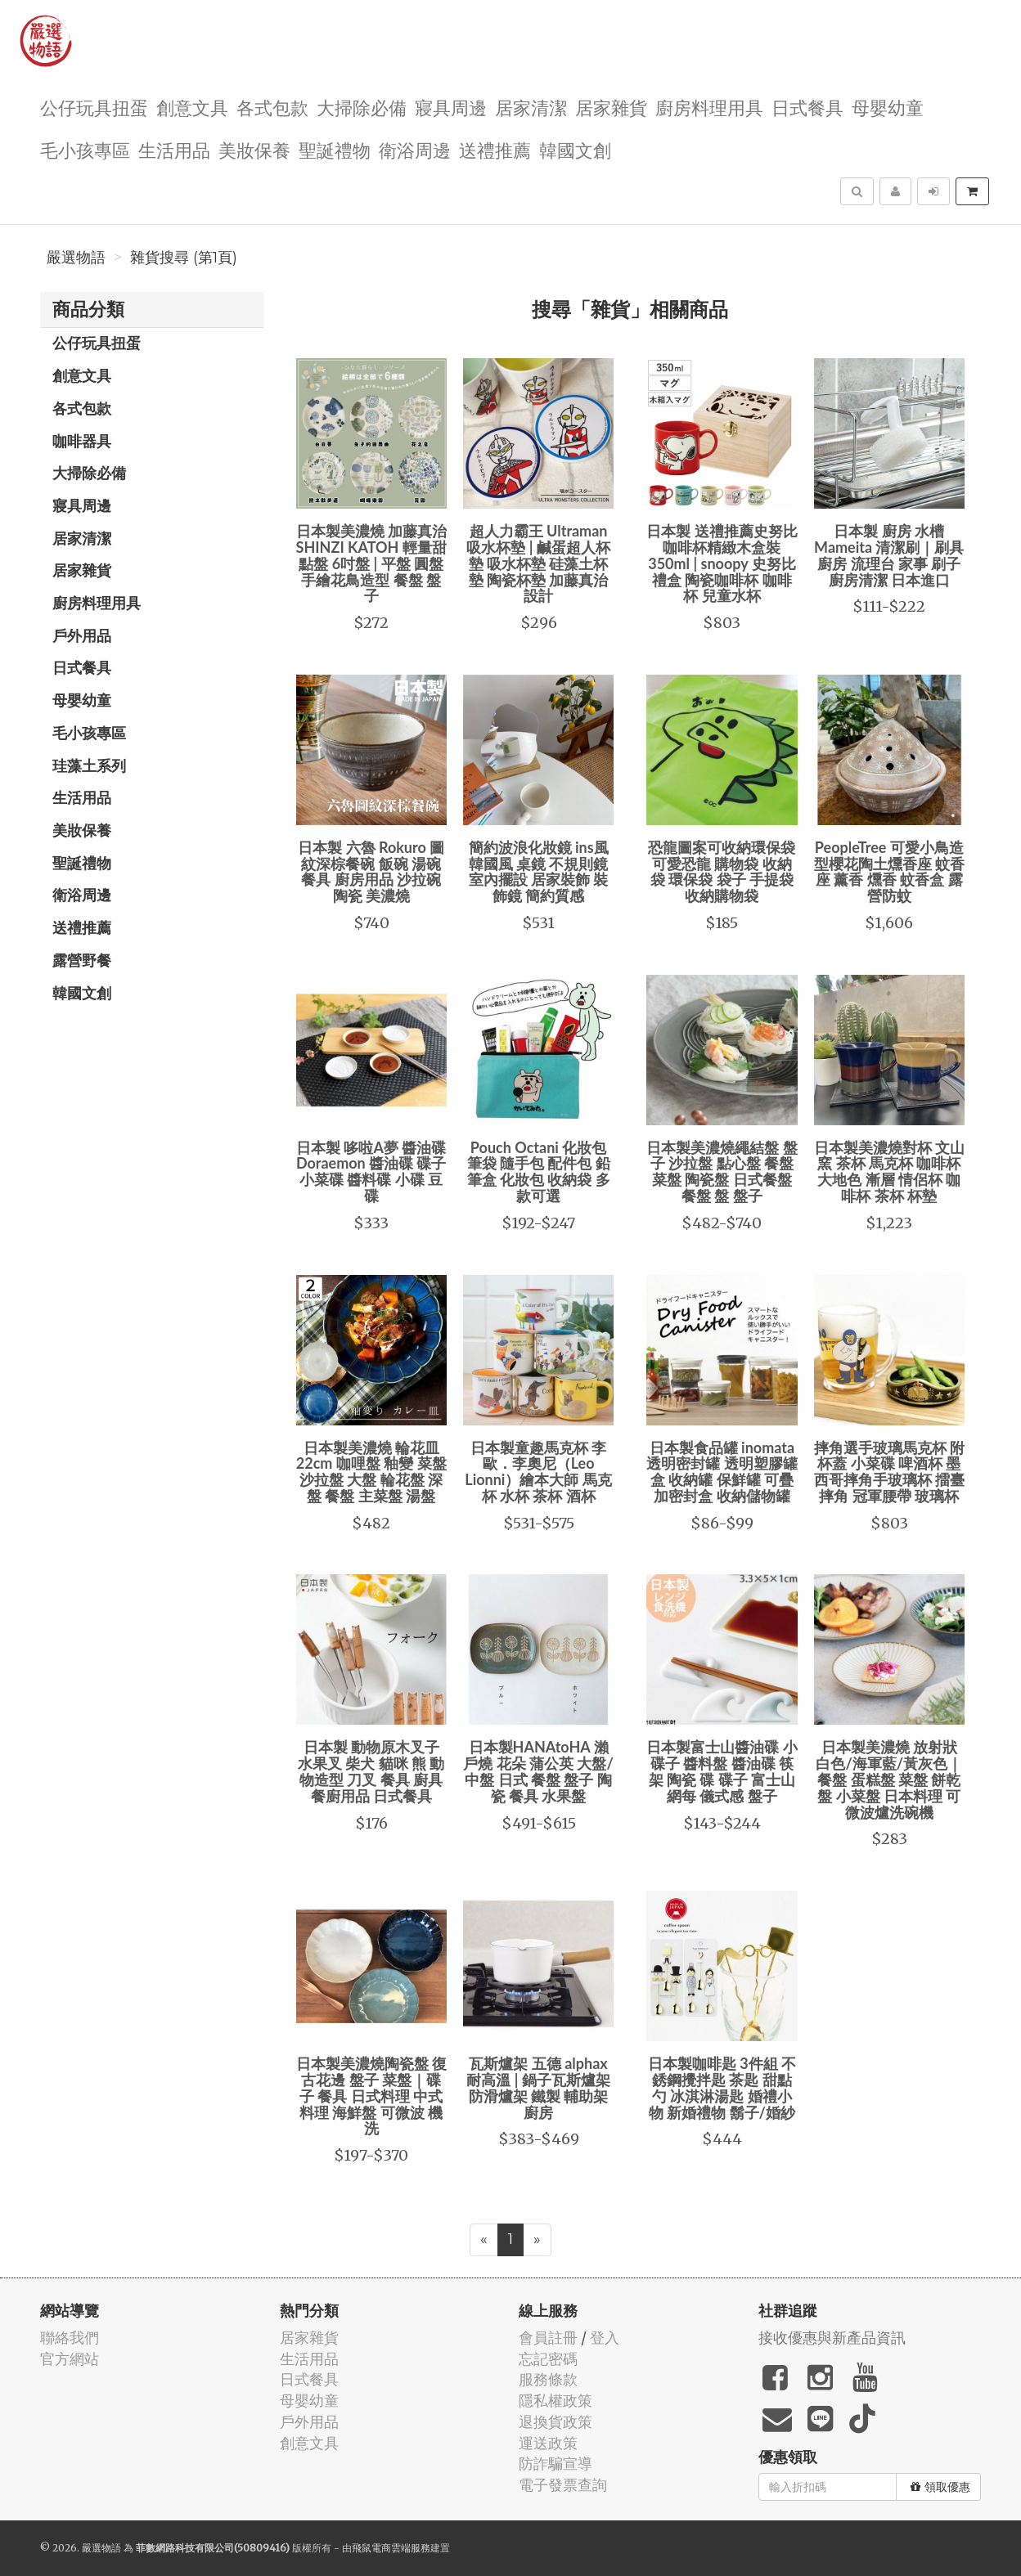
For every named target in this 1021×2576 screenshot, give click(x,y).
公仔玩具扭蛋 (94, 106)
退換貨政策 (555, 2421)
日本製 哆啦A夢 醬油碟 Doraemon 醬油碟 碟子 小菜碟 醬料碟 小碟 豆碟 (371, 1171)
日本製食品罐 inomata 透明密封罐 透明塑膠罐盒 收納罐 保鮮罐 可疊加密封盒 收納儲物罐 (721, 1471)
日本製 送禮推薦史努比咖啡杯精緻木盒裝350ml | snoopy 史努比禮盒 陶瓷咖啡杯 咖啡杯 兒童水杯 (721, 563)
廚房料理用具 (709, 106)
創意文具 (192, 106)
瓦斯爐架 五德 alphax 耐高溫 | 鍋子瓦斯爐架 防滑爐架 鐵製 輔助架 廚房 (537, 2087)
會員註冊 (548, 2337)
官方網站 (69, 2358)
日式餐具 (807, 106)
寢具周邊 (451, 106)
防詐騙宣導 (555, 2463)
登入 (604, 2337)
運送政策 (548, 2443)
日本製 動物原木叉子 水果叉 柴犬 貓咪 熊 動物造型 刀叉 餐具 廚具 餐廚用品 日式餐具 (371, 1771)
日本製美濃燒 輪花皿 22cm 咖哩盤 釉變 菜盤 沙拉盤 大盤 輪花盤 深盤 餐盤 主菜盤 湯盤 (371, 1471)
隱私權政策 (555, 2400)
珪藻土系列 (89, 765)
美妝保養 (254, 149)
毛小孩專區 (85, 149)
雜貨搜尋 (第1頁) (183, 258)
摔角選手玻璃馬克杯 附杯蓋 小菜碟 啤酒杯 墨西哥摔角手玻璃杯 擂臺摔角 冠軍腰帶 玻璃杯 (889, 1471)
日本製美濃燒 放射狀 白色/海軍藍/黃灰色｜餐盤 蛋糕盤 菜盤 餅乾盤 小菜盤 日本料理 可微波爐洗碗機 (889, 1779)
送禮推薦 (495, 149)
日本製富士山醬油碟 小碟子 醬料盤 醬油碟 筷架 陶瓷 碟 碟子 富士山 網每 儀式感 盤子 (721, 1771)
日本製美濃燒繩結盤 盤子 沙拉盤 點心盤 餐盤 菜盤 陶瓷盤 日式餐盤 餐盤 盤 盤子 (721, 1171)
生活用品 (174, 149)
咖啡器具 (81, 441)
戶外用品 (81, 635)
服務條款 (548, 2379)
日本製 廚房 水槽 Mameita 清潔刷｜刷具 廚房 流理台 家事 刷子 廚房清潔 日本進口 (889, 555)
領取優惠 (940, 2487)
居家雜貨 (611, 106)
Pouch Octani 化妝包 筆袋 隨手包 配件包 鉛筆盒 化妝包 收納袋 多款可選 (538, 1171)
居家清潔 (531, 106)
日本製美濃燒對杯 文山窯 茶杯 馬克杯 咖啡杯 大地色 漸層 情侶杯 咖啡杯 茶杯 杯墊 (889, 1171)
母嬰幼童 (888, 106)
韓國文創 (575, 149)
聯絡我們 (69, 2337)
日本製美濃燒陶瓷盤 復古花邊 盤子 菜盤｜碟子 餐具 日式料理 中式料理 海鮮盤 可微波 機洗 (371, 2095)
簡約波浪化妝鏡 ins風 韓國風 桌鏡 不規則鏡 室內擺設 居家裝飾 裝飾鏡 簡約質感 (539, 871)
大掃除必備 (362, 106)
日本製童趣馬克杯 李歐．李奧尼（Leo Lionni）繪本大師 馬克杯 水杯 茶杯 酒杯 (538, 1471)
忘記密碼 (548, 2358)
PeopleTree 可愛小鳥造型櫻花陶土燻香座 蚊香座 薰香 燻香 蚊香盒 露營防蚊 (889, 871)
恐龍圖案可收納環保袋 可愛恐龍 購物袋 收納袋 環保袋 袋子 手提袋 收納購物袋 (721, 871)
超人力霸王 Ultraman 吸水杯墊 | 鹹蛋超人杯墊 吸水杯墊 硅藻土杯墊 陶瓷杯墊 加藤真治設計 (537, 563)
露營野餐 (81, 960)
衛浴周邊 (415, 149)
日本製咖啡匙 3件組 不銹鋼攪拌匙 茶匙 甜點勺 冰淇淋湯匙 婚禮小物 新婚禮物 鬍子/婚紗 (722, 2087)
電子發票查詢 (563, 2484)
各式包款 (272, 106)
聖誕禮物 (335, 149)
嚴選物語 (76, 258)
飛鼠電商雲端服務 (391, 2548)
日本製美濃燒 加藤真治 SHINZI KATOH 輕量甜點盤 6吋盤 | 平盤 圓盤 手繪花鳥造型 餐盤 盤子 (371, 563)
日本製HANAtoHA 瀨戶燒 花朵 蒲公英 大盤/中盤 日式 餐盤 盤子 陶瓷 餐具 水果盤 (538, 1771)
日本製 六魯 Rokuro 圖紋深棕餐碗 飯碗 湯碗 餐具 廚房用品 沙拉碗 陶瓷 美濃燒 (371, 871)
